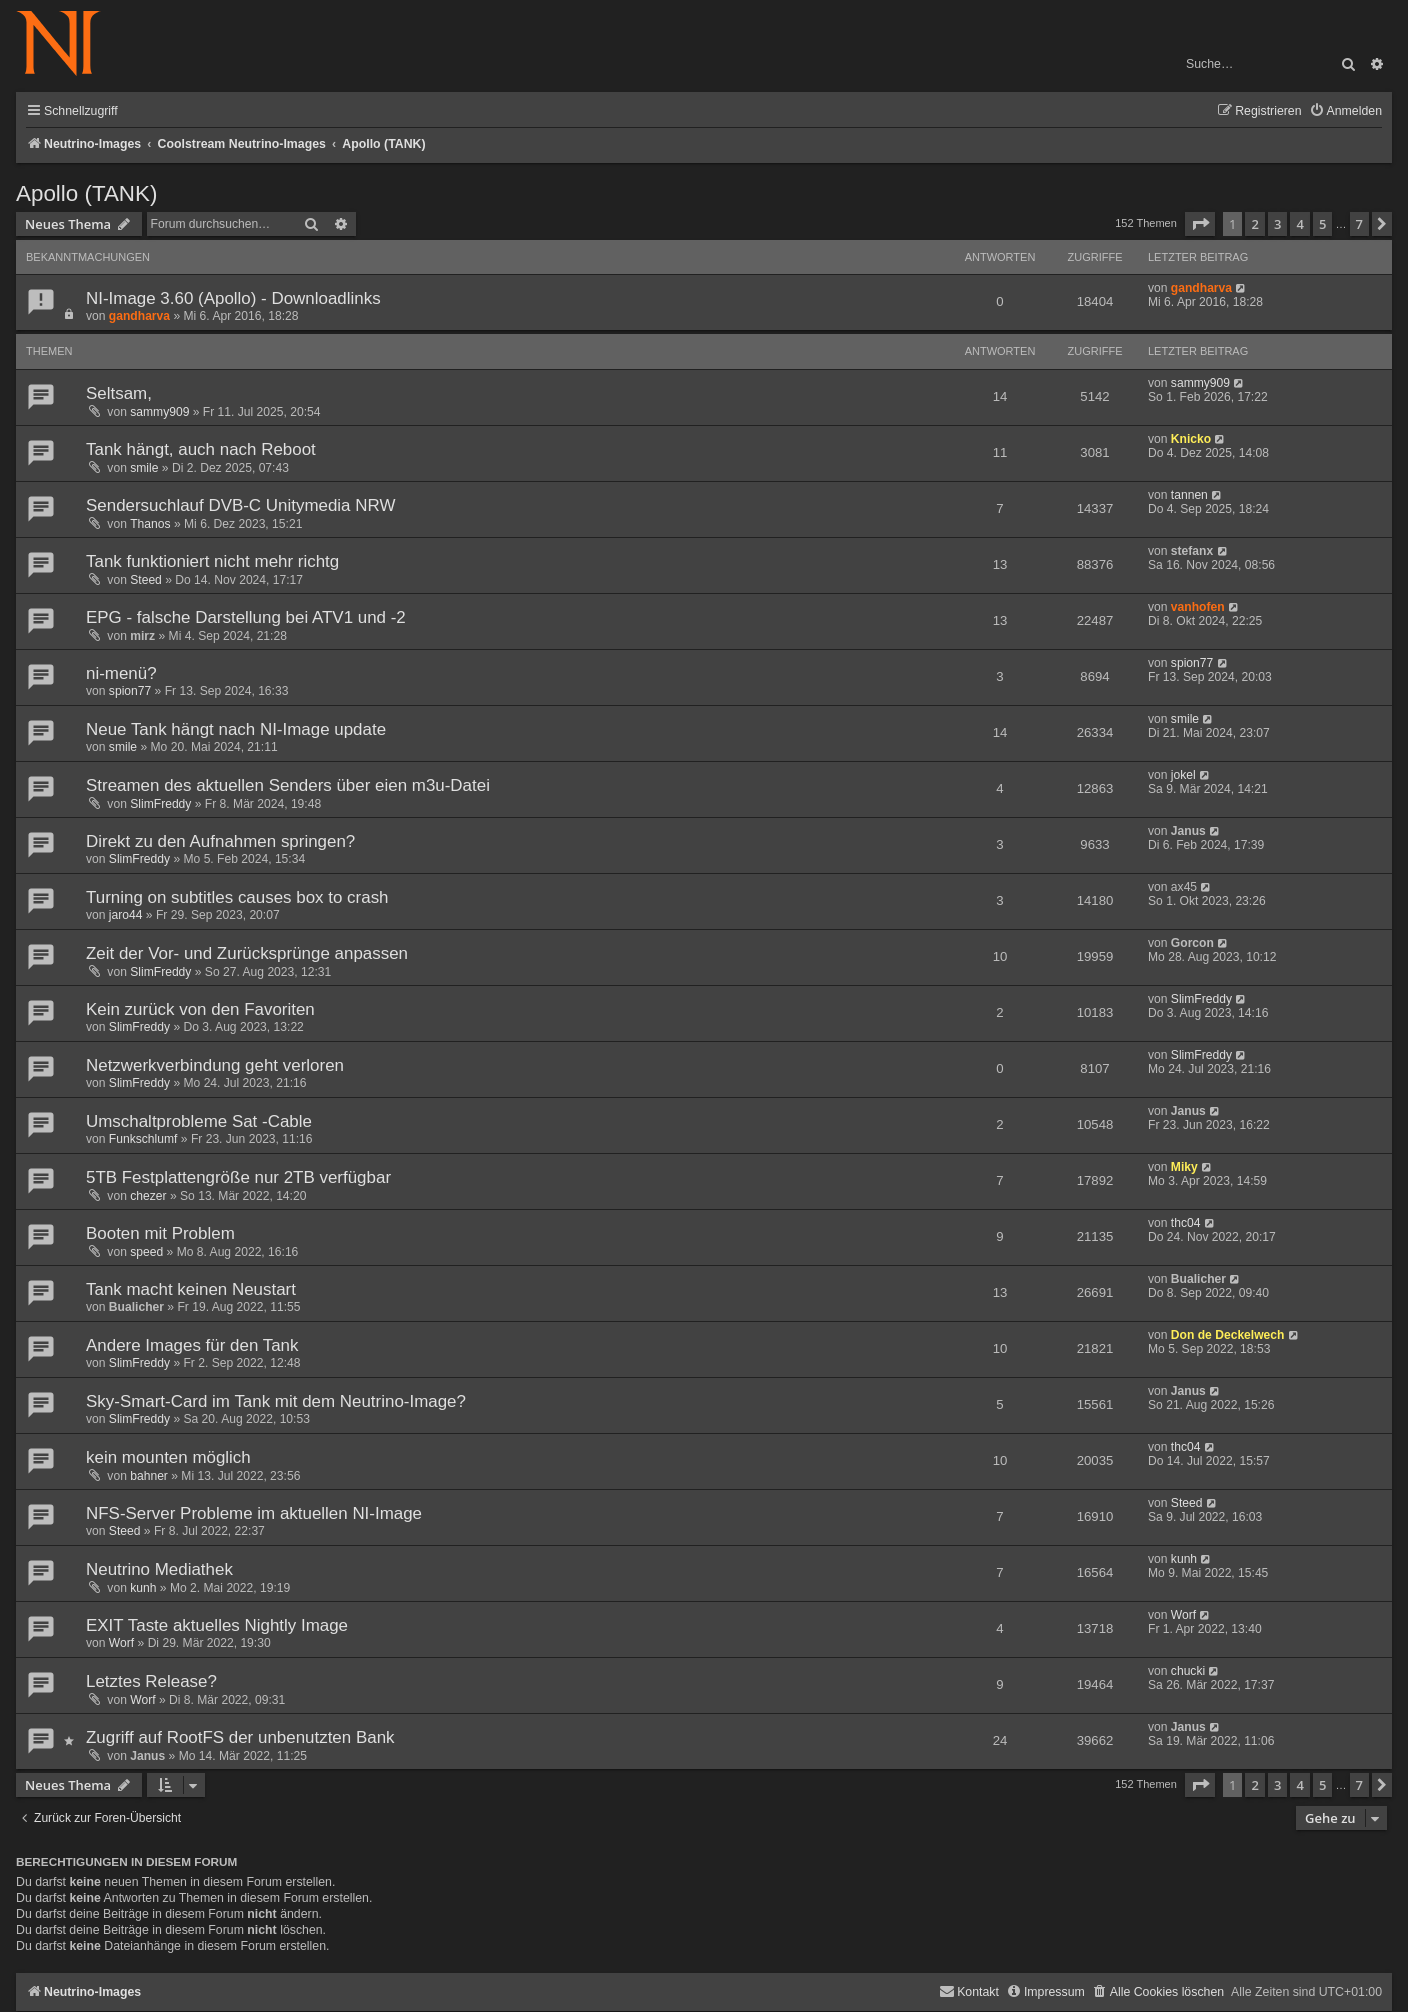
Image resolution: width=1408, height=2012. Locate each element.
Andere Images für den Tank (192, 1345)
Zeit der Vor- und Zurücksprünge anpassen (247, 953)
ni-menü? (121, 673)
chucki (1188, 1671)
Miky (1184, 1167)
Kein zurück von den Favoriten (200, 1009)
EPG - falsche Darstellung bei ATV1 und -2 (246, 617)
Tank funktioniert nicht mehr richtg (212, 561)
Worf (121, 1643)
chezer (148, 1196)
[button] (1200, 224)
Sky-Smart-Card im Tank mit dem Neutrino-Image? (276, 1401)
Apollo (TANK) (86, 193)
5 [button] (1322, 224)
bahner (149, 1476)
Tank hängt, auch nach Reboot (201, 449)
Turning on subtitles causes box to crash (237, 897)
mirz (142, 636)
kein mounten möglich (168, 1457)
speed (146, 1252)
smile (144, 468)
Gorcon (1192, 943)
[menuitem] (1345, 111)
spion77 (130, 691)
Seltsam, (119, 393)
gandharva (139, 316)
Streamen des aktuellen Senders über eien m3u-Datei (288, 785)
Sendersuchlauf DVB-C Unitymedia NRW (240, 505)
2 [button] (1254, 224)
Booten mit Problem (160, 1233)
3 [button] (1277, 224)
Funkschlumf (143, 1139)
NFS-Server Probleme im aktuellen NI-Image (254, 1513)
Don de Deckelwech (1228, 1335)
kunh (143, 1588)
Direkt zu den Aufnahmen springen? (220, 841)
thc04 (1186, 1223)
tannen (1189, 495)
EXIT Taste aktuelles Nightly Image (217, 1625)
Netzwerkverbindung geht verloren (215, 1065)
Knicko (1191, 439)
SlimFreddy (160, 804)
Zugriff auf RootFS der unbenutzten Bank (240, 1737)
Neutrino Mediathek (159, 1569)
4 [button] (1299, 224)
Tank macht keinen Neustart (191, 1289)
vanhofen (1198, 607)
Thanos (150, 524)
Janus (1188, 831)
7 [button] (1359, 224)
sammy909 (159, 412)
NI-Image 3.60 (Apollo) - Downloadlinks (233, 298)
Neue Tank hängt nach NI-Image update (236, 729)
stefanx (1192, 551)
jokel (1183, 775)
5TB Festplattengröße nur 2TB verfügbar (238, 1177)
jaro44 (126, 915)
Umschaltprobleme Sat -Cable (199, 1121)
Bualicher (136, 1307)
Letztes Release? (151, 1681)
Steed (146, 580)
